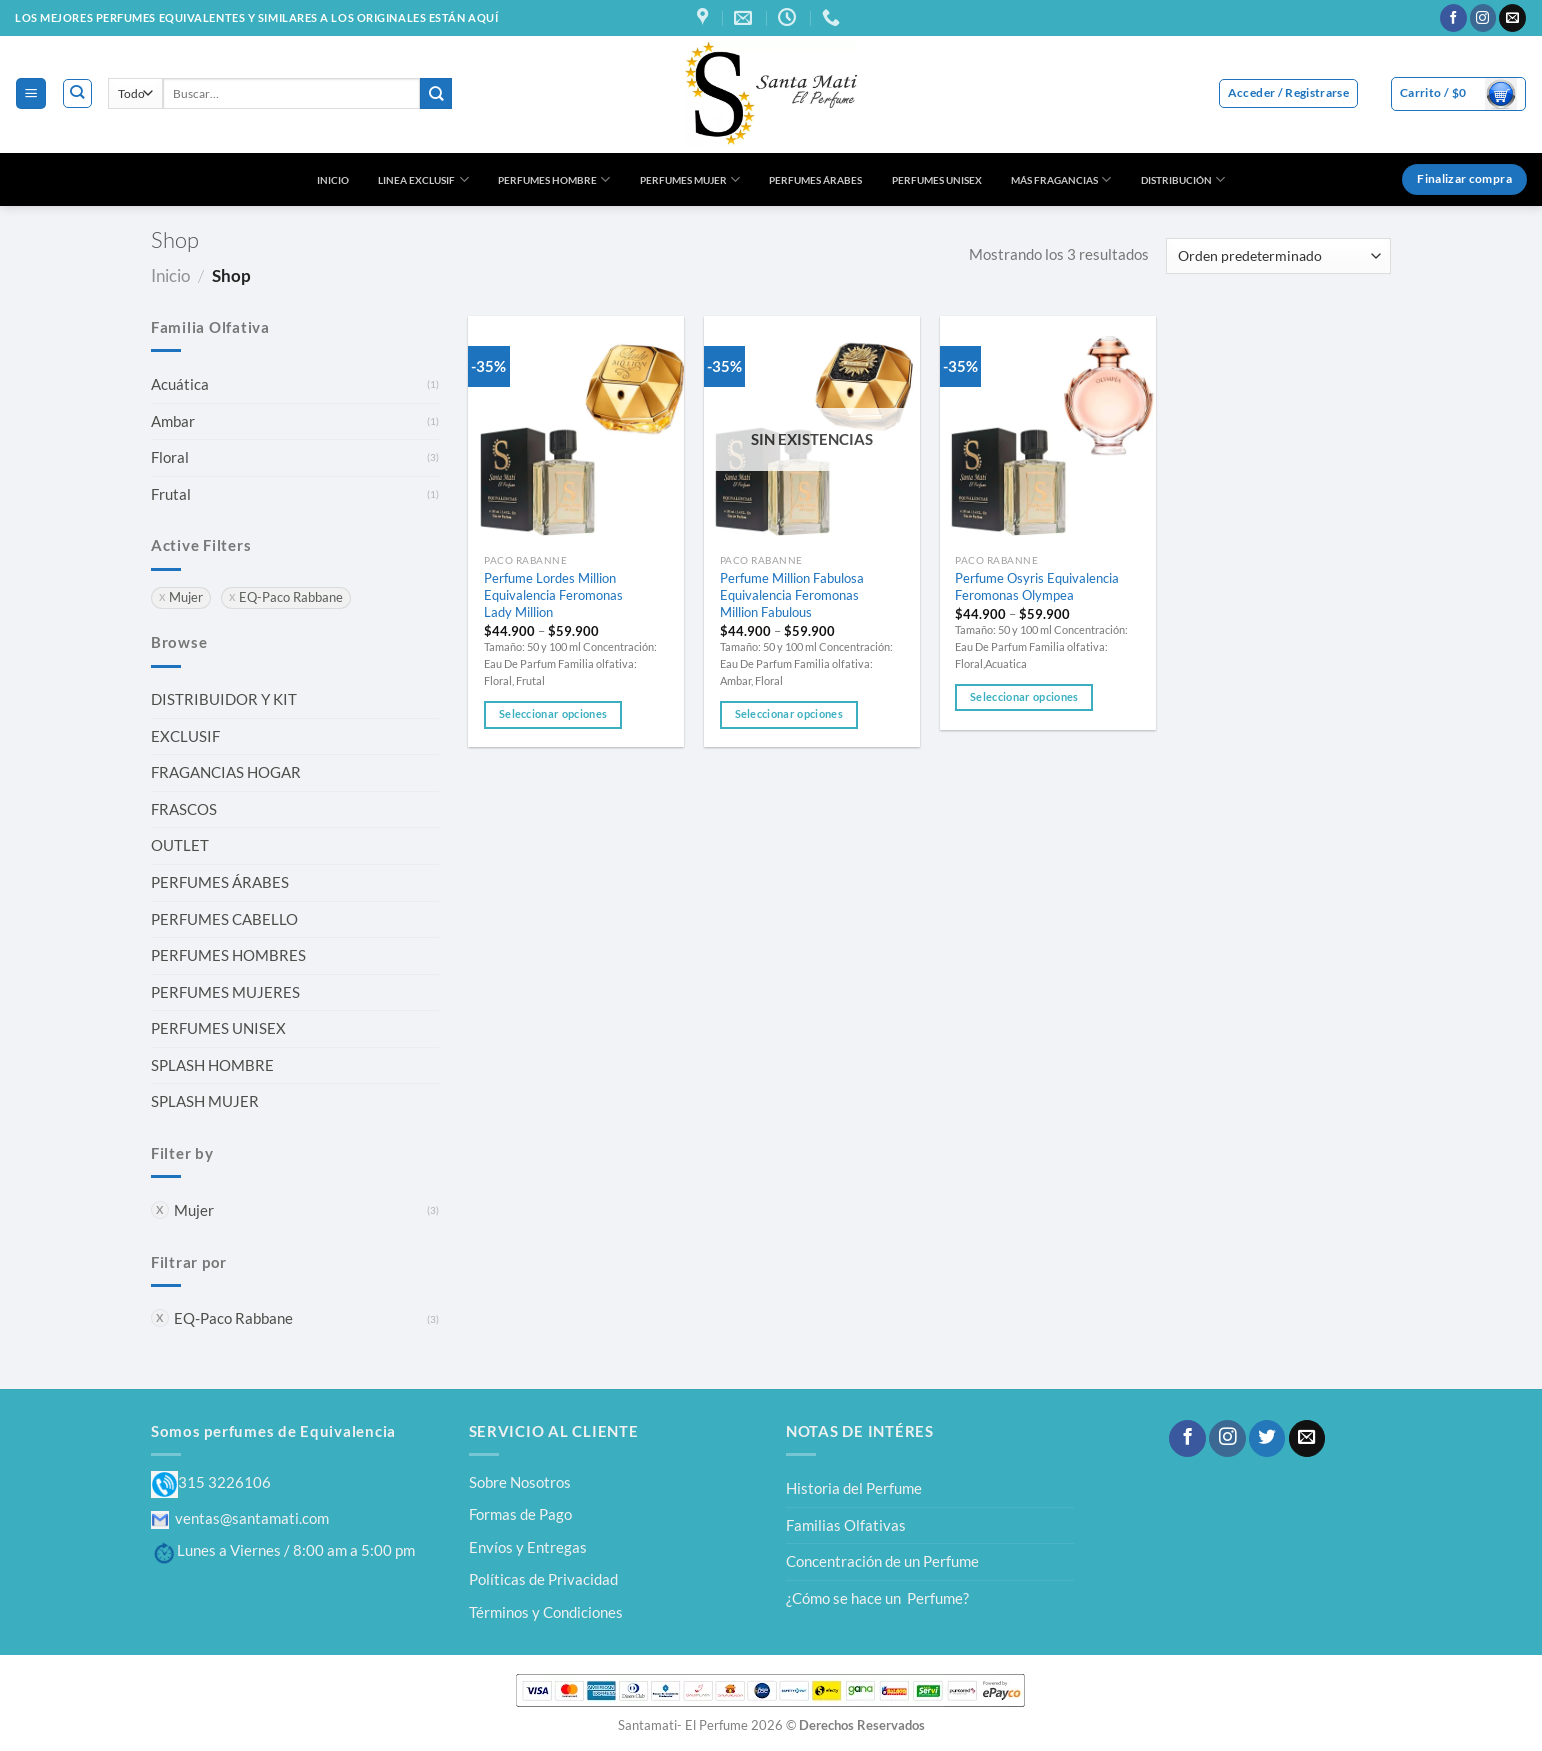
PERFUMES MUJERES (225, 992)
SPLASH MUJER (205, 1101)
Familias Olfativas (846, 1525)
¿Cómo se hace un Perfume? (877, 1598)
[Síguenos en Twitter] (1267, 1438)
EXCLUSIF (185, 736)
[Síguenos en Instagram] (1483, 18)
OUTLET (180, 845)
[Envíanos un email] (1512, 18)
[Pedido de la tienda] (1278, 256)
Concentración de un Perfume (882, 1561)
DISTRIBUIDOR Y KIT (224, 699)
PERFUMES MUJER (690, 179)
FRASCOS (184, 809)
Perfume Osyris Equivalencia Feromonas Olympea (1037, 586)
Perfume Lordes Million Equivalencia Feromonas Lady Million (553, 595)
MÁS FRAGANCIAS (1061, 179)
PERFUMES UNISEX (937, 180)
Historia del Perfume (854, 1488)
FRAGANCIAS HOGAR (226, 772)
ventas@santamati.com (240, 1518)
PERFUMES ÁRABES (815, 180)
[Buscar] (77, 93)
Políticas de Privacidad (543, 1579)
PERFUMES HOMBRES (228, 955)
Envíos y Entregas (528, 1547)
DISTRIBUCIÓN (1183, 179)
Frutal (171, 494)
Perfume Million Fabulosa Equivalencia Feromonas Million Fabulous (792, 595)
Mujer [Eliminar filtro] (186, 597)
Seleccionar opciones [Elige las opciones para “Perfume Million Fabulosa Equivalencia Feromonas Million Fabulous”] (789, 714)
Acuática (180, 384)
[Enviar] (436, 93)
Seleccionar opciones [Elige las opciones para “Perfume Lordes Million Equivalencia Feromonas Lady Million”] (553, 714)
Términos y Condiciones (546, 1612)
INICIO (333, 180)
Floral (170, 457)
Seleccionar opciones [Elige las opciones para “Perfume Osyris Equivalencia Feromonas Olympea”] (1024, 697)
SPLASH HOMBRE (212, 1065)
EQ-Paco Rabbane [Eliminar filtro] (291, 597)
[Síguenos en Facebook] (1453, 18)
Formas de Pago (520, 1514)
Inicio (170, 275)
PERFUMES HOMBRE (554, 179)
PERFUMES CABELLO (224, 919)
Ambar (173, 421)
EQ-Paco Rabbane (233, 1318)
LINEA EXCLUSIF (423, 179)
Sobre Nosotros (520, 1482)
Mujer (194, 1210)
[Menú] (30, 93)
